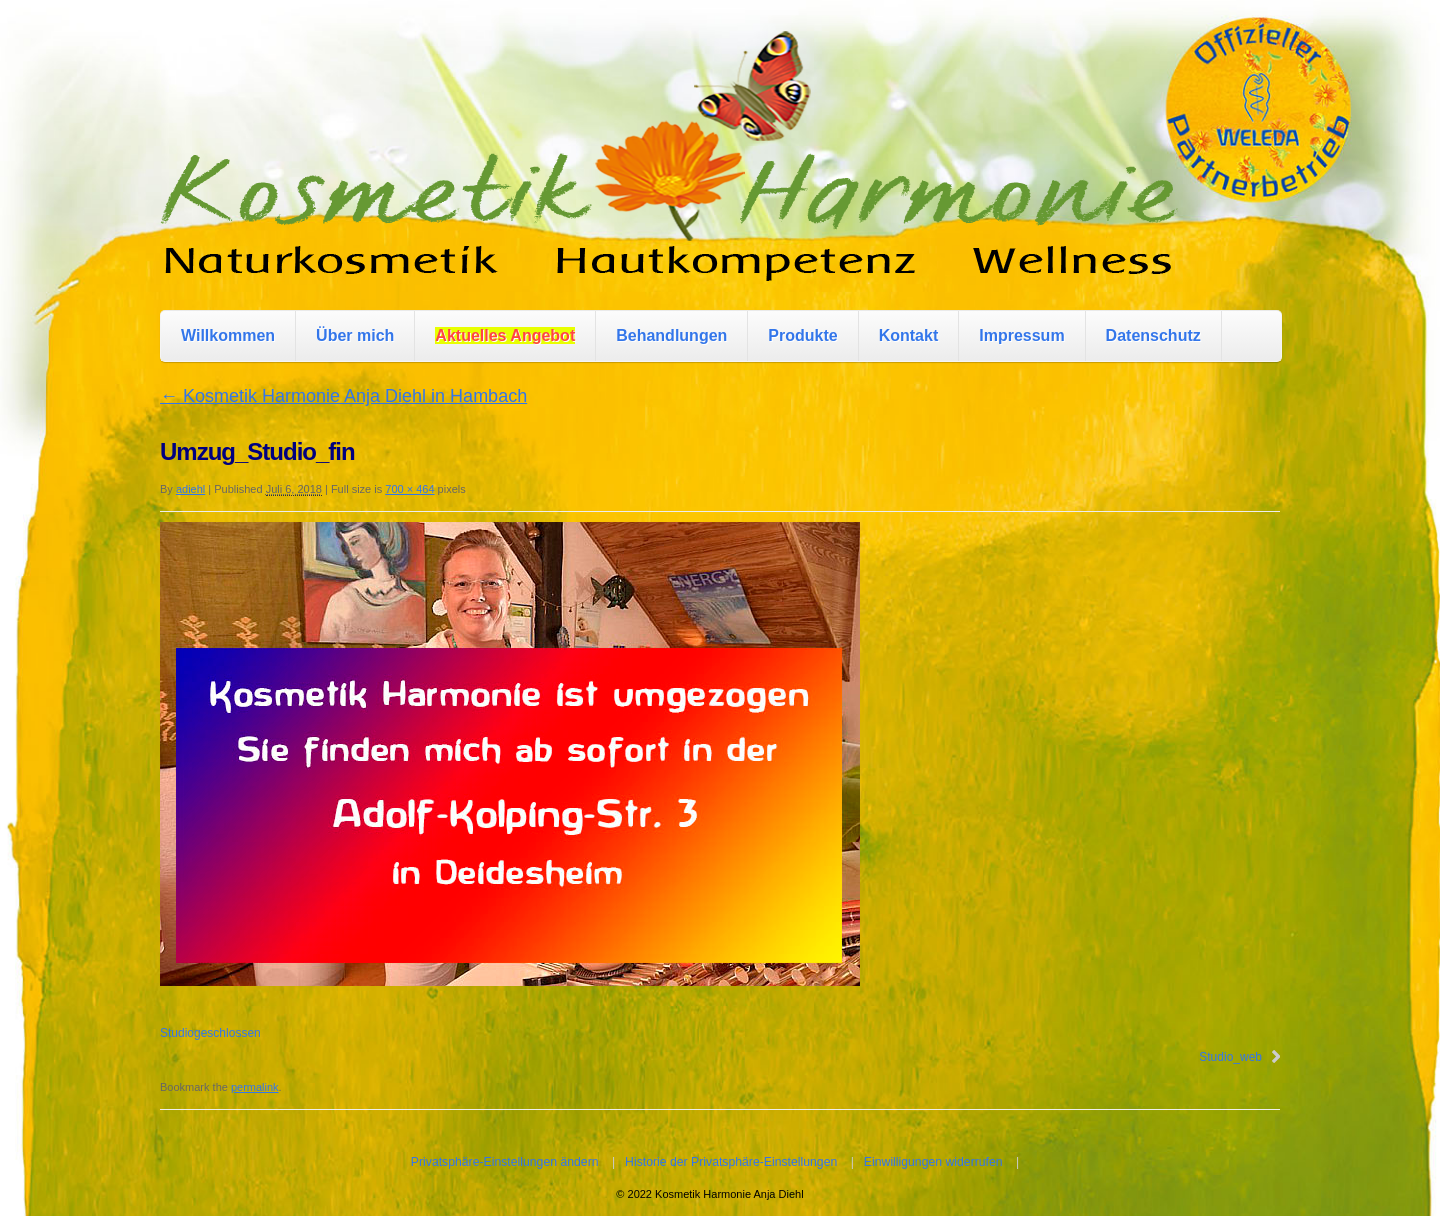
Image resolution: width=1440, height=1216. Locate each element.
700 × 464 (409, 489)
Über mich (355, 335)
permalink (255, 1087)
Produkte (802, 335)
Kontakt (909, 335)
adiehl (190, 489)
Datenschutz (1153, 335)
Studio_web (1230, 1057)
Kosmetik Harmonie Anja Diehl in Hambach (343, 396)
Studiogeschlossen (210, 1033)
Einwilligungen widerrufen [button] (933, 1162)
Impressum (1021, 335)
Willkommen (228, 335)
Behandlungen (671, 335)
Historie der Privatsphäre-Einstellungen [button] (731, 1162)
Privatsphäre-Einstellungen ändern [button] (505, 1162)
